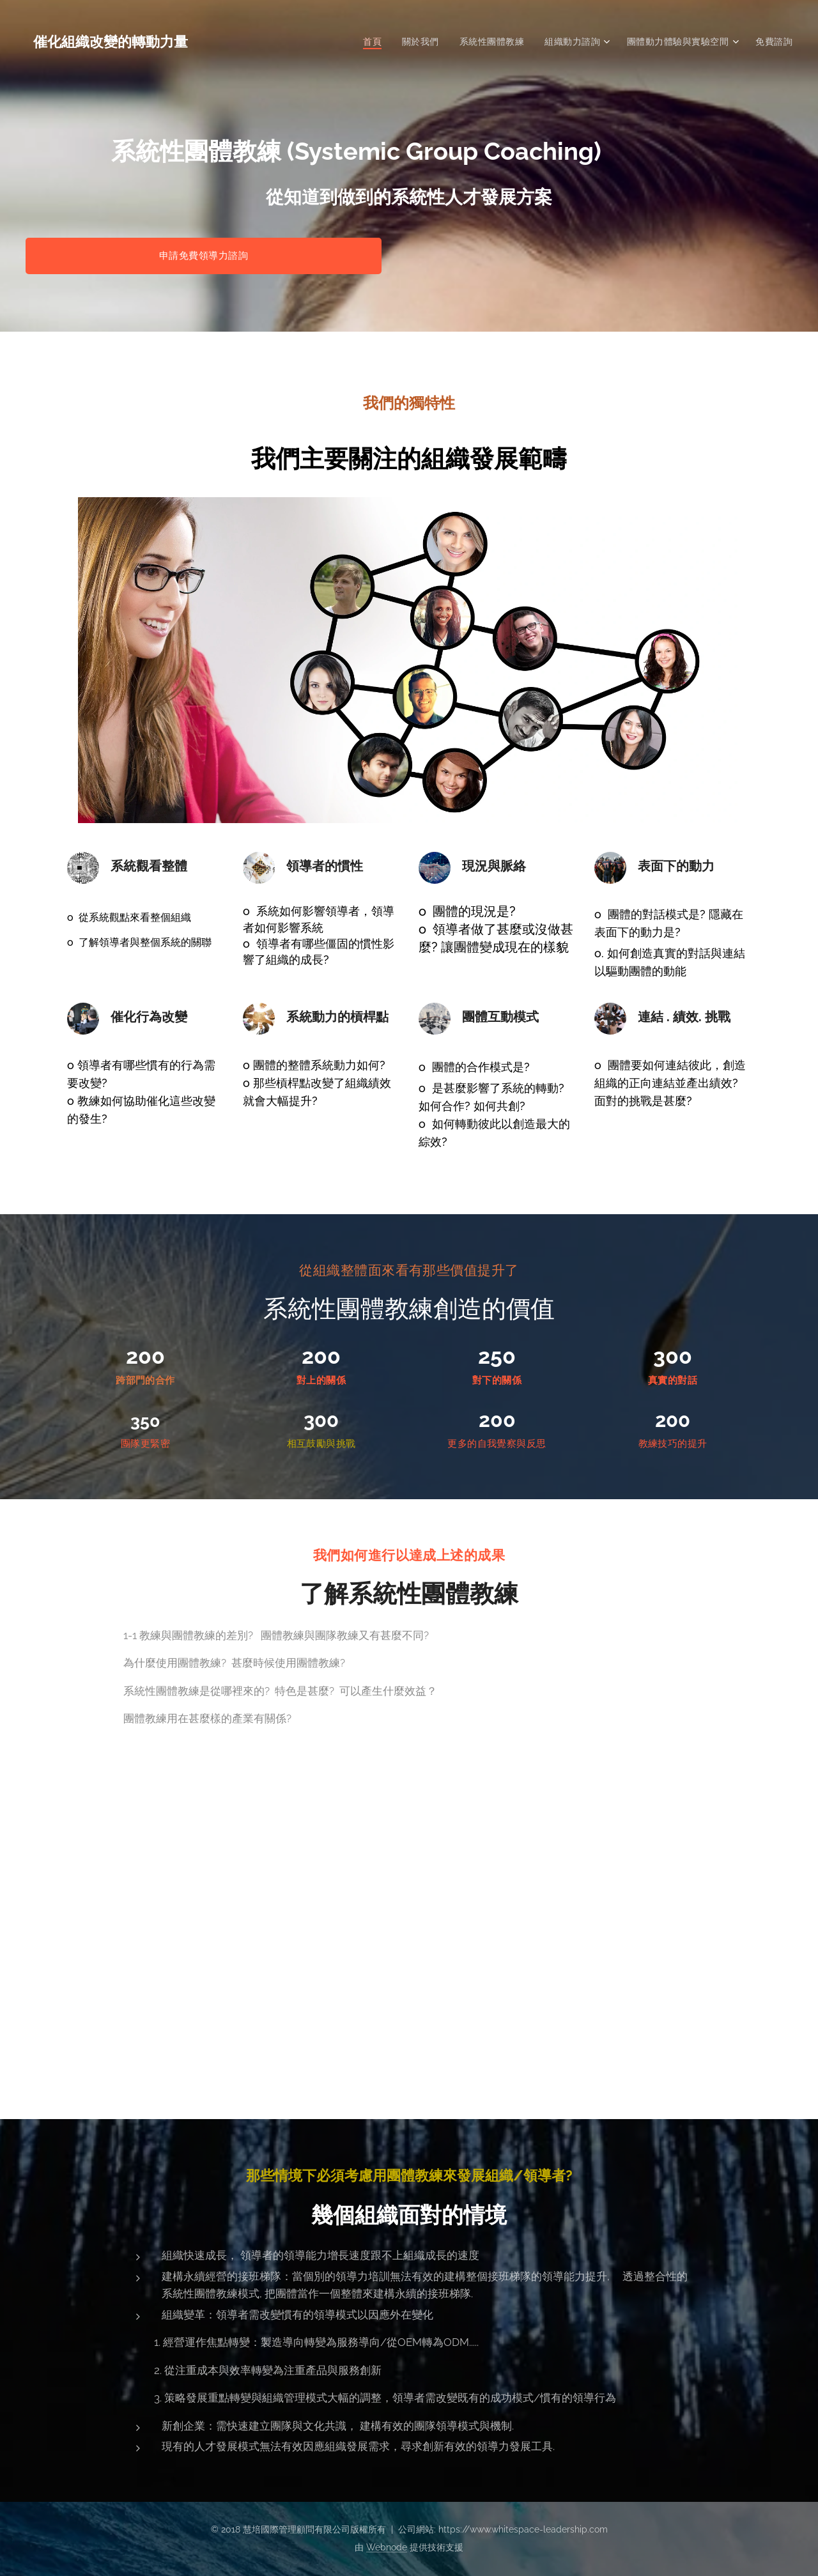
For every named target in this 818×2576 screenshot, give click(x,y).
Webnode (386, 2547)
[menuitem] (371, 42)
